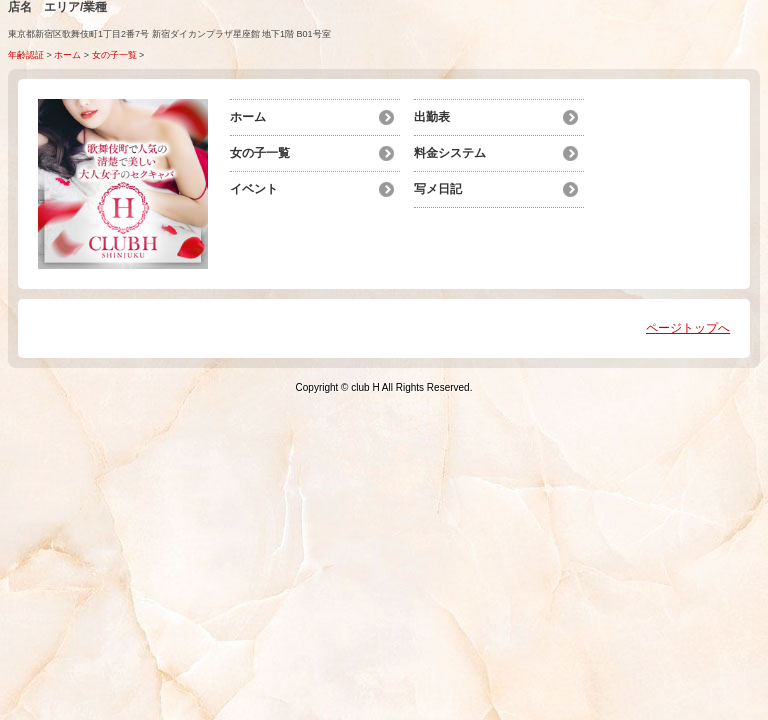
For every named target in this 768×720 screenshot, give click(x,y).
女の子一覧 (114, 55)
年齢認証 (26, 55)
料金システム (450, 153)
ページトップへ (688, 328)
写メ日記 (438, 189)
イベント (254, 189)
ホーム (67, 55)
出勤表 (432, 117)
